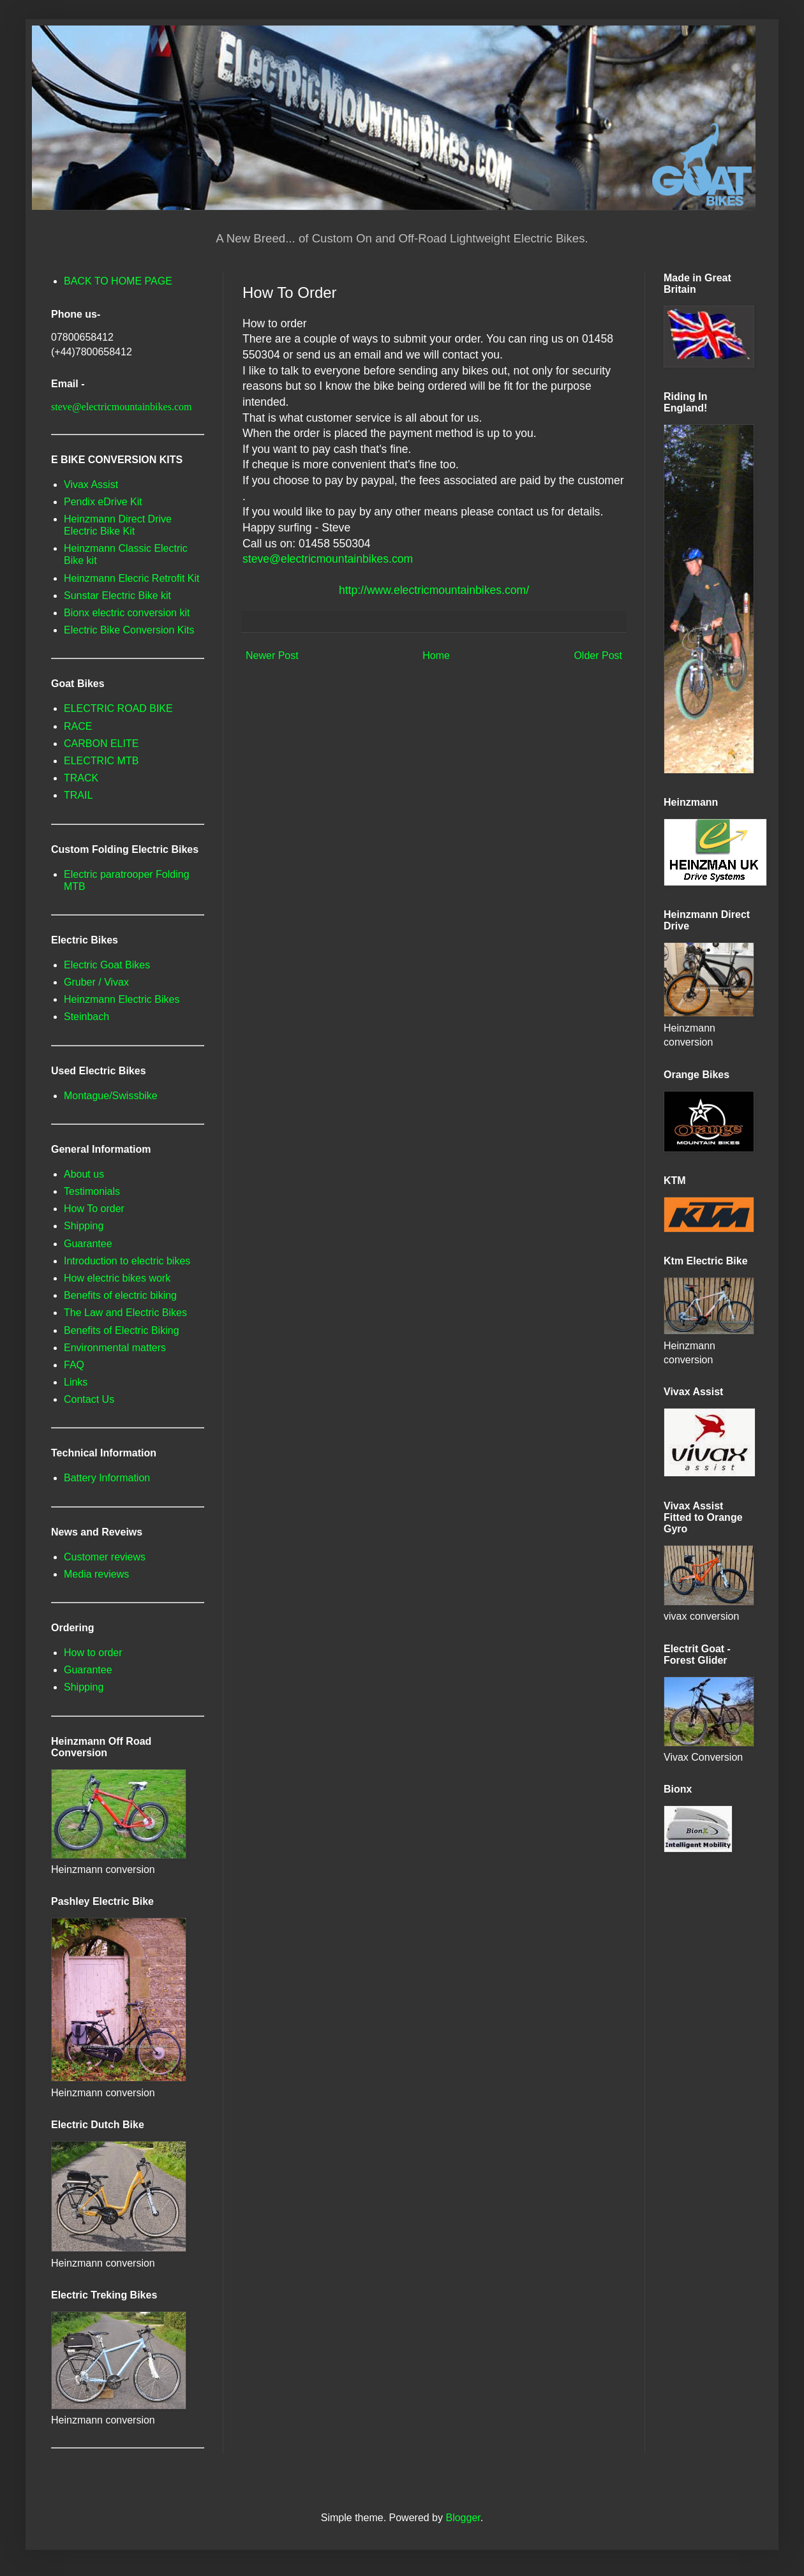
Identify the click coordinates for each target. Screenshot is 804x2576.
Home (436, 655)
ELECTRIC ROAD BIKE (118, 708)
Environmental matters (115, 1347)
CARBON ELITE (101, 743)
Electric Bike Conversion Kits (129, 630)
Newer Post (272, 655)
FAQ (74, 1364)
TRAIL (78, 795)
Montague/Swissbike (111, 1095)
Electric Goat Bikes (107, 964)
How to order (93, 1652)
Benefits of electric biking (120, 1295)
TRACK (81, 778)
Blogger (462, 2517)
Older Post (598, 655)
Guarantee (88, 1243)
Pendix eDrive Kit (103, 501)
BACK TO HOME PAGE (118, 281)
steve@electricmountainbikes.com (327, 558)
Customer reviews (104, 1556)
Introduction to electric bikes (127, 1260)
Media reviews (96, 1574)
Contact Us (89, 1399)
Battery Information (107, 1477)
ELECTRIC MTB (101, 760)
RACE (78, 726)
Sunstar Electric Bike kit (117, 595)
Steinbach (86, 1016)
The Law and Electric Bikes (125, 1312)
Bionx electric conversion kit (127, 612)
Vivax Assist (91, 484)
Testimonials (92, 1191)
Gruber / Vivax (96, 982)
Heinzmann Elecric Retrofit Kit (132, 578)
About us (84, 1174)
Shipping (83, 1225)
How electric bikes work (117, 1278)
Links (75, 1382)
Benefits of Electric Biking (121, 1330)
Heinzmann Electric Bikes (121, 999)
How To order (94, 1208)
